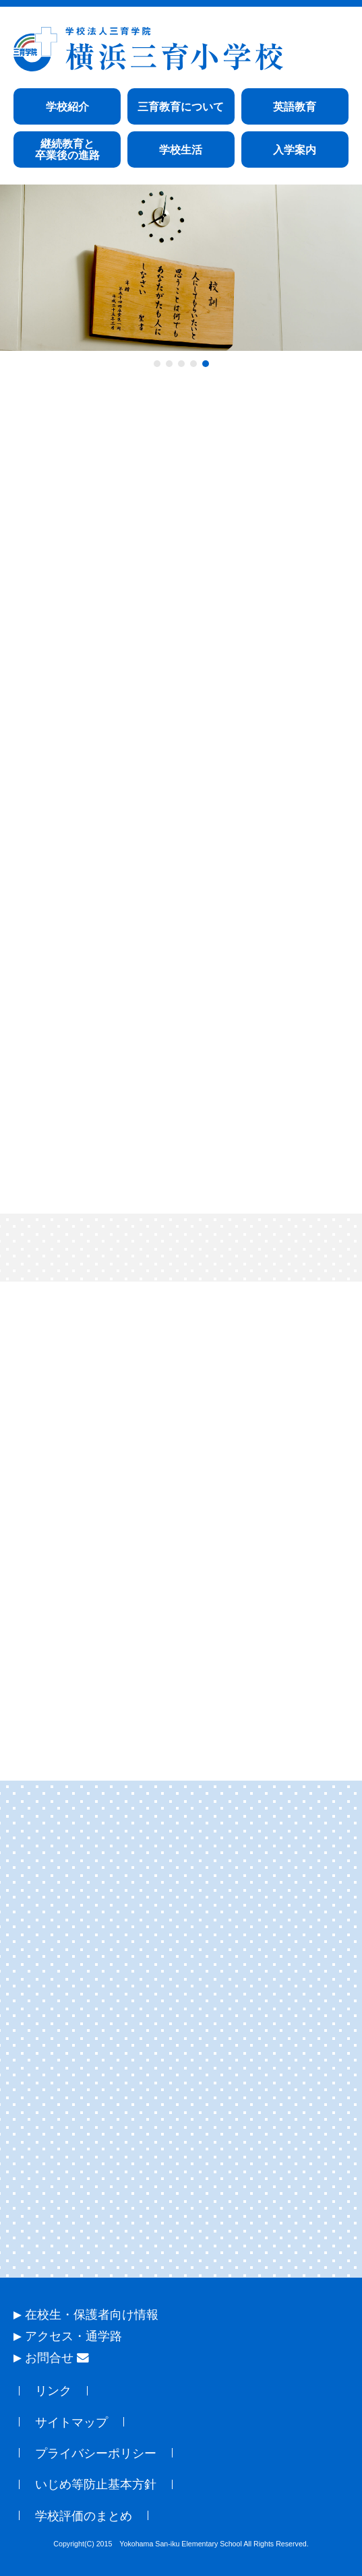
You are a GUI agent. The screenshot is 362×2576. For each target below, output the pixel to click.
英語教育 (294, 106)
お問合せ (57, 2358)
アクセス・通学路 (73, 2336)
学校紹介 (67, 106)
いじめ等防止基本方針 (95, 2484)
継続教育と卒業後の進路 (67, 150)
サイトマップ (71, 2422)
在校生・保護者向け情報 (91, 2314)
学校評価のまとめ (83, 2516)
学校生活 (180, 150)
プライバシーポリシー (95, 2453)
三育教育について (181, 106)
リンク (53, 2391)
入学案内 (294, 150)
